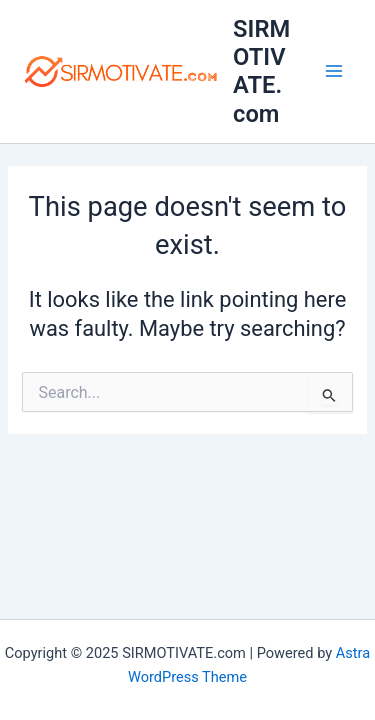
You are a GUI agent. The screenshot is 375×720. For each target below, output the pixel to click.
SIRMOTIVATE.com (261, 71)
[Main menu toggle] (334, 72)
